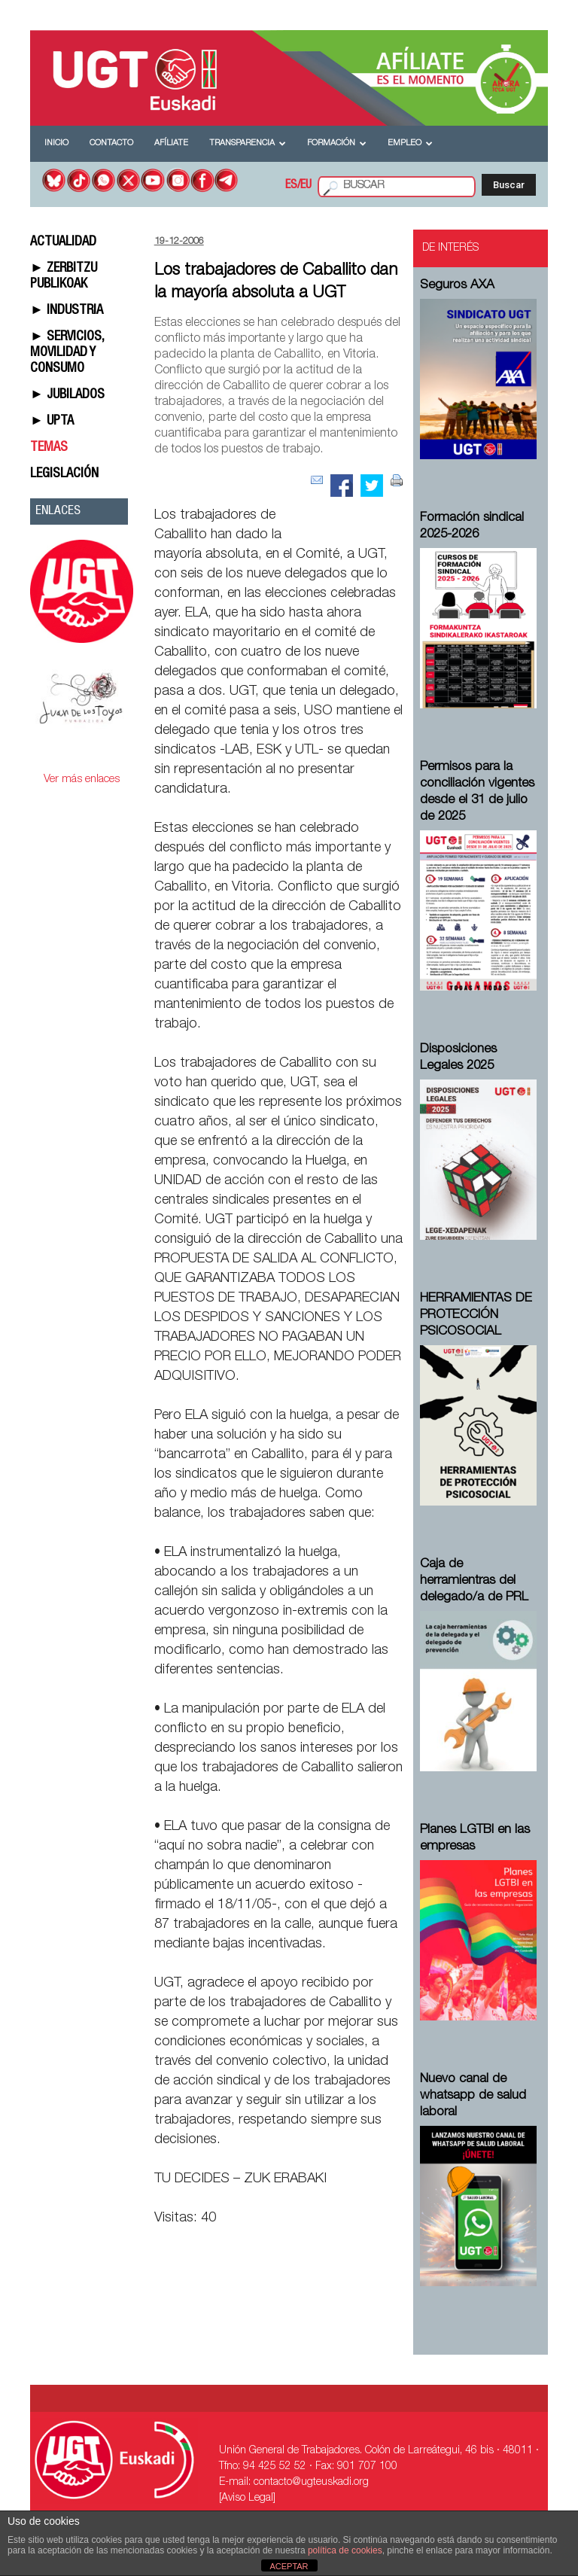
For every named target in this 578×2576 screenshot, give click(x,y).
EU (306, 186)
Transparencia (247, 143)
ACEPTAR (288, 2566)
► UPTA (52, 421)
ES (291, 186)
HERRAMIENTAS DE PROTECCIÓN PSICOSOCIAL (476, 1315)
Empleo (410, 143)
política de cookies (345, 2550)
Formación (337, 143)
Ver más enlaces (82, 779)
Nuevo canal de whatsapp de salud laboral (473, 2096)
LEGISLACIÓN (64, 474)
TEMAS (49, 448)
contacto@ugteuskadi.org (311, 2482)
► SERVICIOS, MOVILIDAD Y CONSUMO (67, 353)
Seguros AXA (457, 285)
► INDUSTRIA (66, 311)
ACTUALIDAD (63, 242)
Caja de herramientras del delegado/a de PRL (474, 1581)
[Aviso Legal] (247, 2498)
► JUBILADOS (67, 395)
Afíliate (171, 143)
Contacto (111, 143)
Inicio (56, 143)
